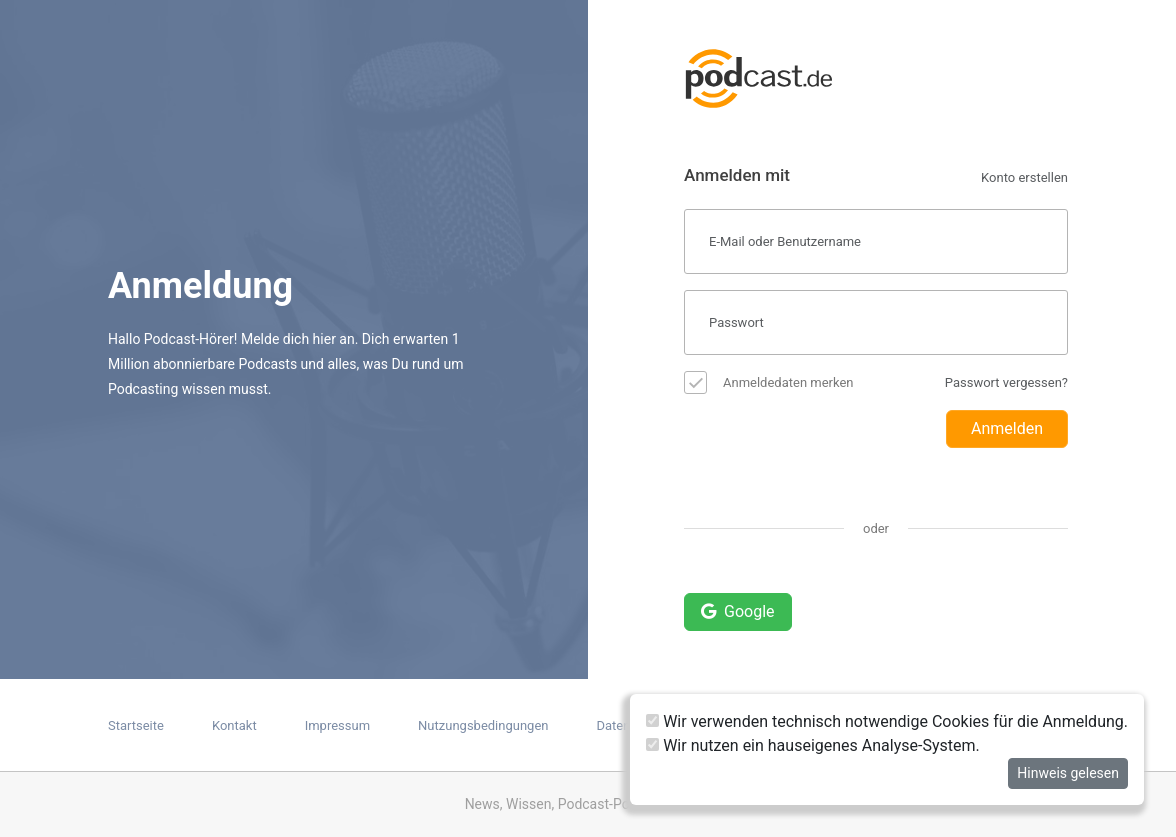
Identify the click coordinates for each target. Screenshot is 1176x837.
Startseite (136, 725)
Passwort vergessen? (1006, 382)
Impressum (337, 725)
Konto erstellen (1024, 177)
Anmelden (1007, 428)
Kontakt (234, 725)
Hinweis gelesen (1068, 773)
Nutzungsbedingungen (483, 725)
